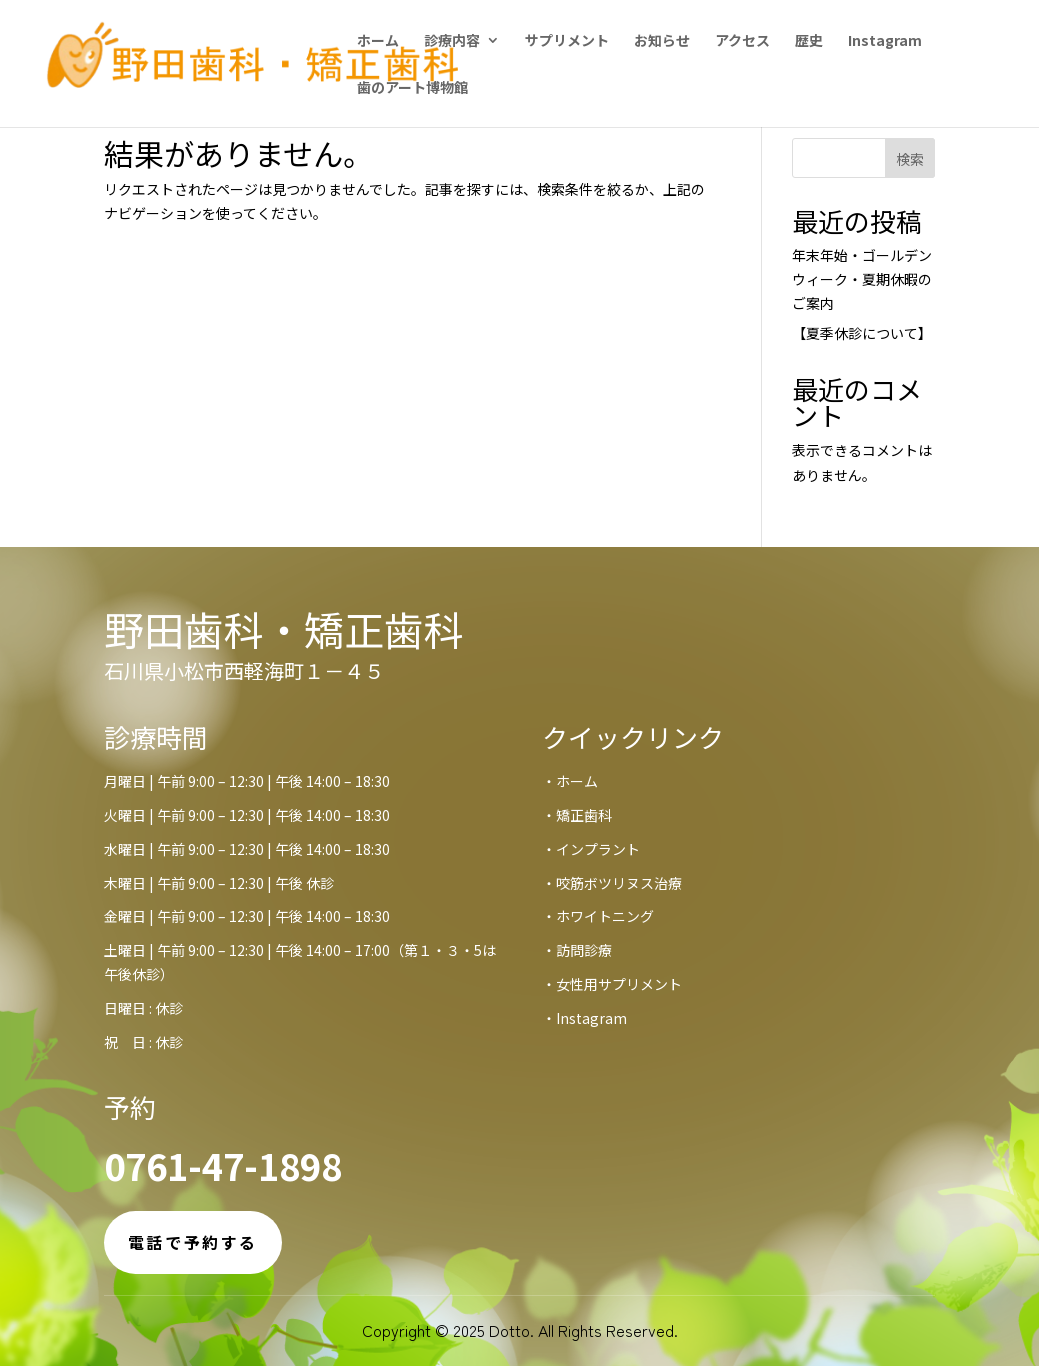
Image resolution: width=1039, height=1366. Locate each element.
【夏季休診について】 (862, 333)
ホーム (378, 41)
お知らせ (662, 41)
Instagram (885, 41)
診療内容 (452, 41)
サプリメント (567, 41)
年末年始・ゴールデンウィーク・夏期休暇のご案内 (862, 279)
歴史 (809, 41)
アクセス (742, 41)
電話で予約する (193, 1242)
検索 (910, 159)
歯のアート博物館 (412, 88)
